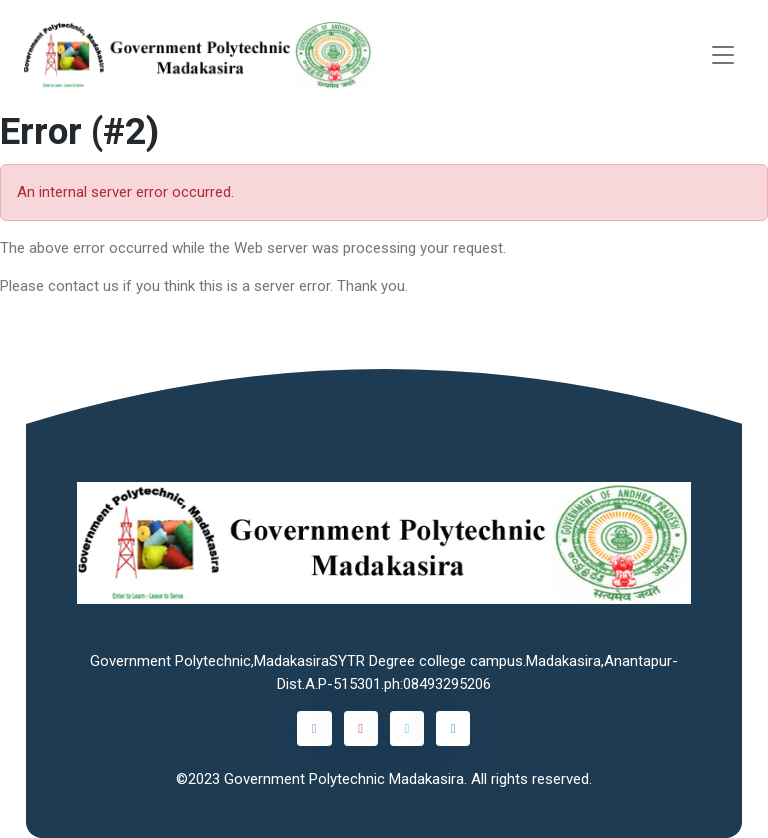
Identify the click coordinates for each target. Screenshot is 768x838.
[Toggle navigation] (723, 55)
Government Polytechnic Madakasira (344, 779)
